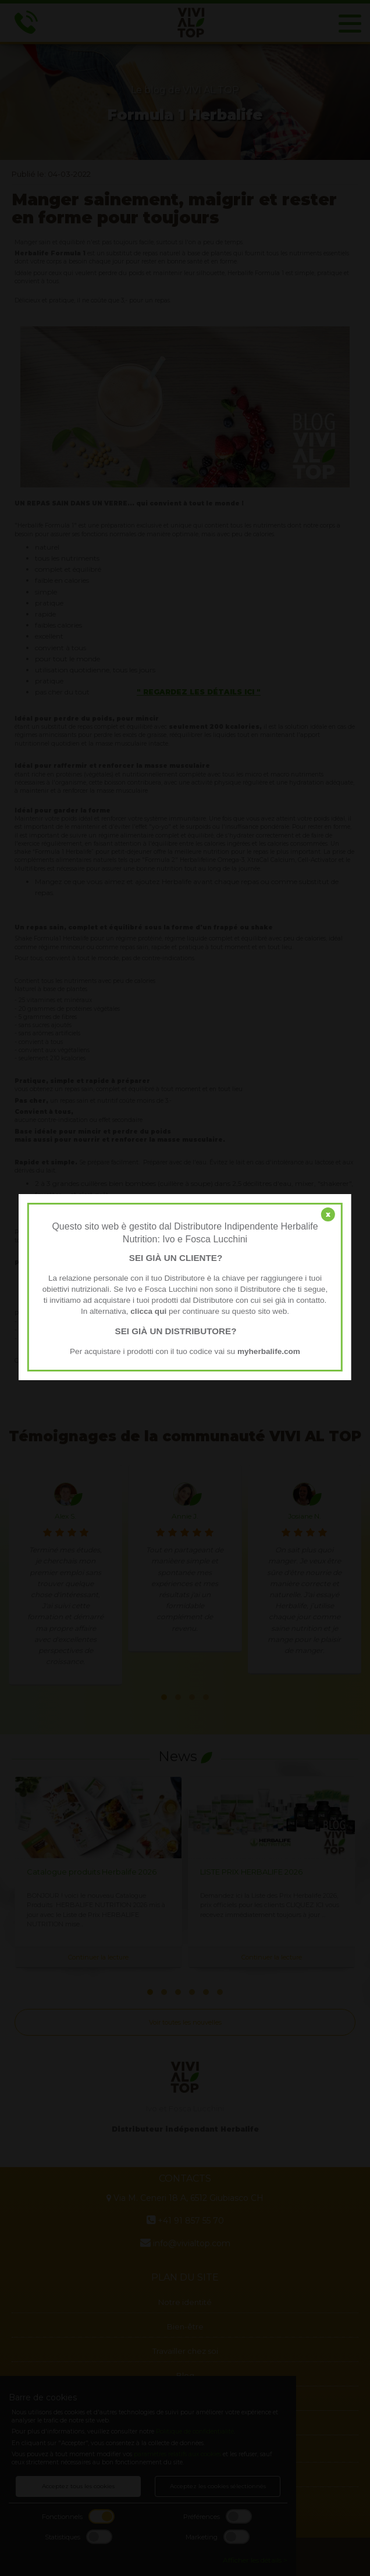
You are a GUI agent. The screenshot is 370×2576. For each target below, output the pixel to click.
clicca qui (148, 1311)
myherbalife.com (268, 1351)
